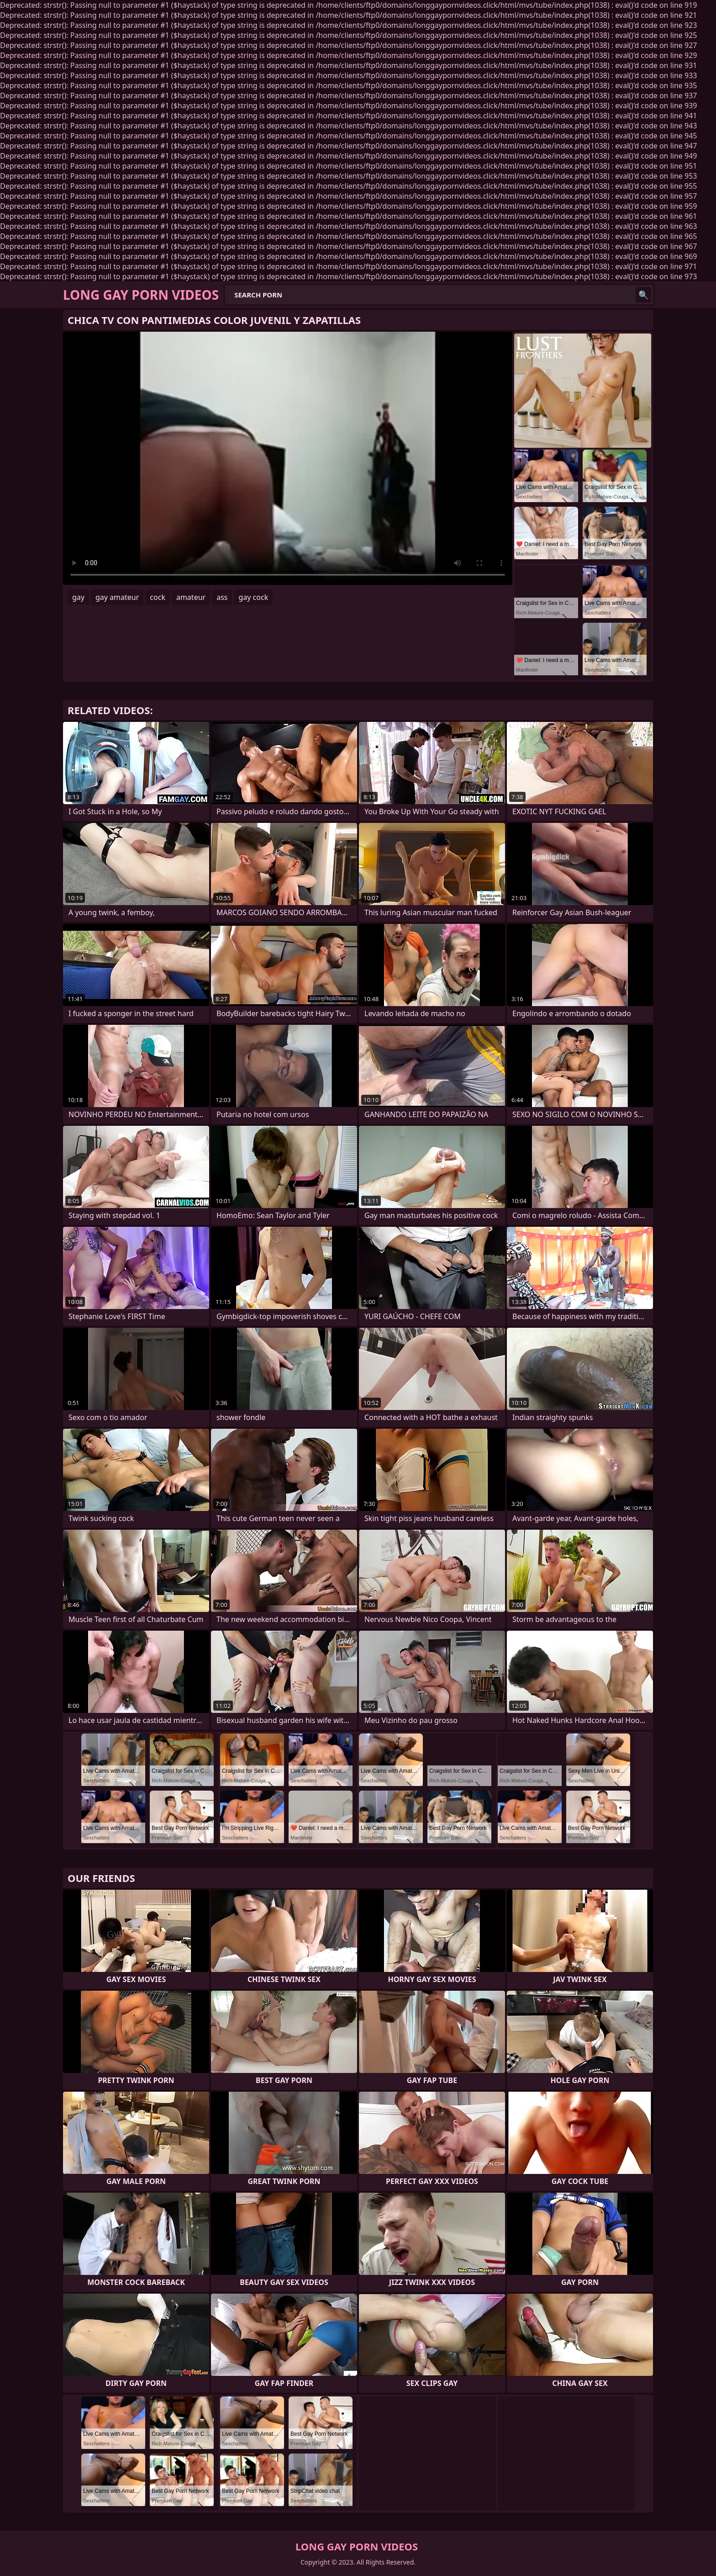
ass (221, 597)
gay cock (253, 597)
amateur (190, 597)
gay (78, 597)
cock (157, 597)
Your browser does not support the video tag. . (287, 458)
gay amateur (117, 597)
